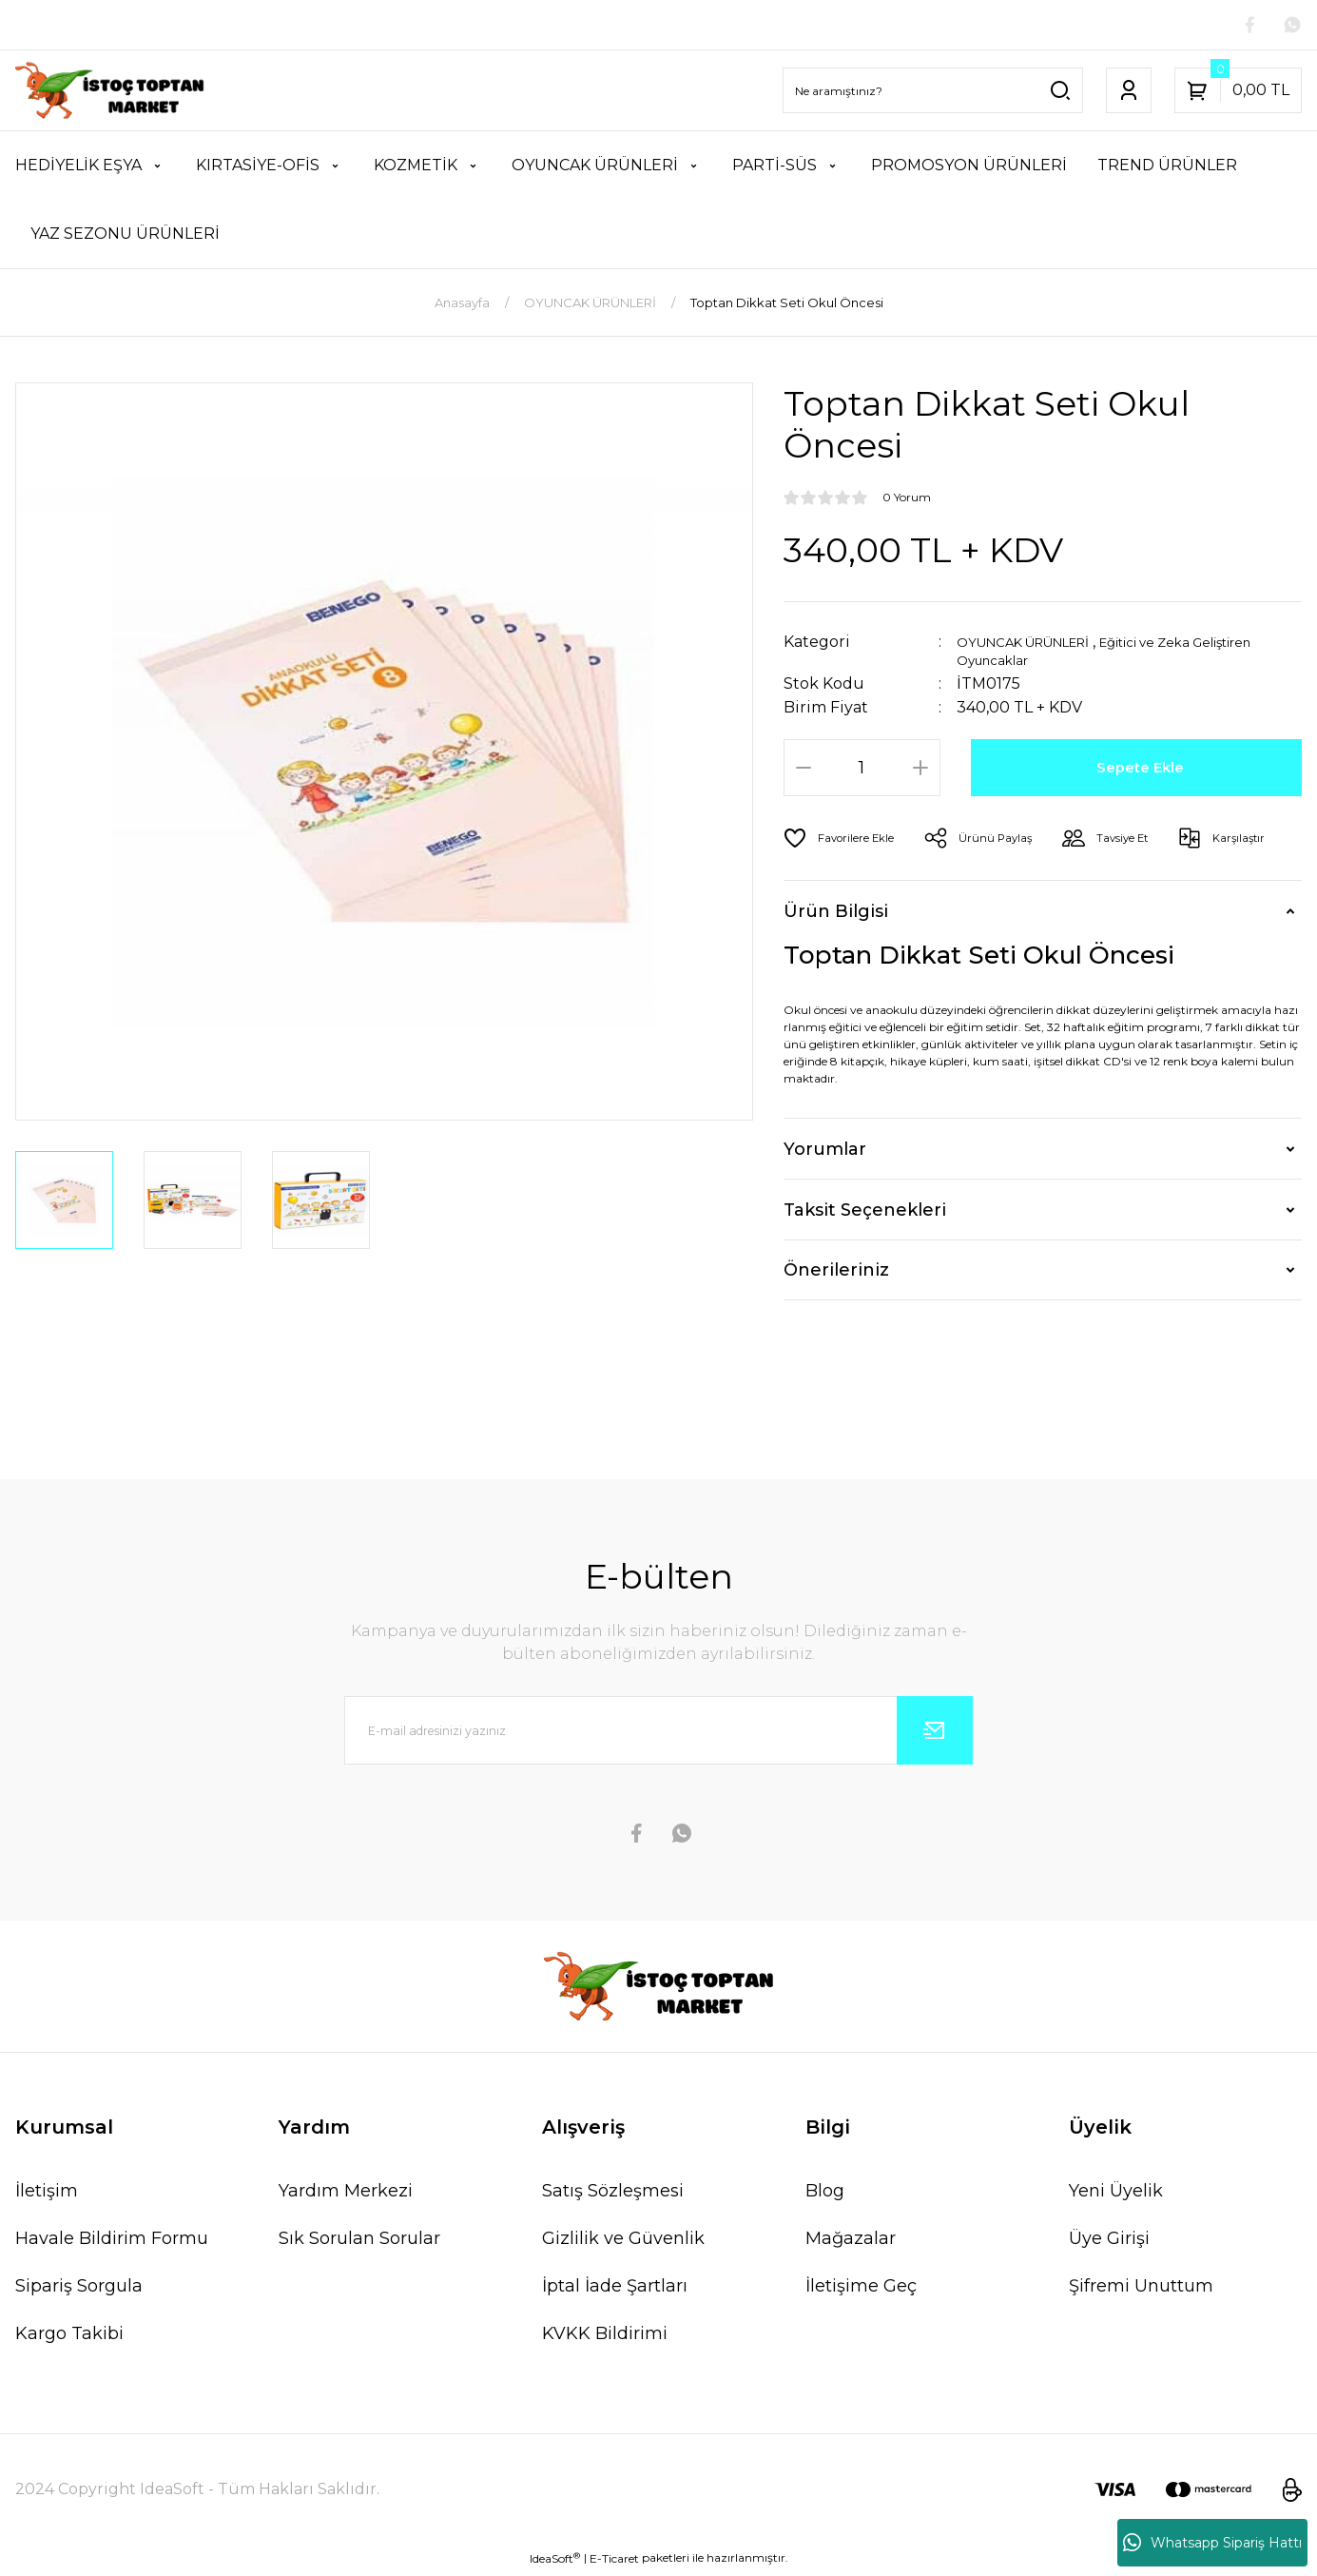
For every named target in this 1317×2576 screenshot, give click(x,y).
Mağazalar (850, 2242)
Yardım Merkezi (346, 2194)
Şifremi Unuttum (1141, 2289)
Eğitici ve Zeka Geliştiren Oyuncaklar (1102, 654)
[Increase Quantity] (920, 771)
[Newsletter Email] (658, 1734)
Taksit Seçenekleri (865, 1213)
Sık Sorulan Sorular (359, 2242)
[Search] (933, 94)
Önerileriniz (836, 1273)
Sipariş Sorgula (79, 2289)
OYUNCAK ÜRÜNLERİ (1040, 645)
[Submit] (935, 1734)
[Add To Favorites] (847, 841)
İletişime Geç (861, 2289)
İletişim (46, 2194)
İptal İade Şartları (615, 2289)
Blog (824, 2194)
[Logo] (109, 94)
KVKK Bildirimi (605, 2337)
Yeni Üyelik (1116, 2194)
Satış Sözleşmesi (613, 2194)
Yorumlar (825, 1152)
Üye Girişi (1109, 2242)
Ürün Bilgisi (836, 914)
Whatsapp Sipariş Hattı (1212, 2542)
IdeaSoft (555, 2561)
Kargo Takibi (69, 2337)
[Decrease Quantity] (803, 771)
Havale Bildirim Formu (111, 2242)
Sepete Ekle (1143, 771)
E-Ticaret (614, 2562)
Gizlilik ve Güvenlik (623, 2242)
